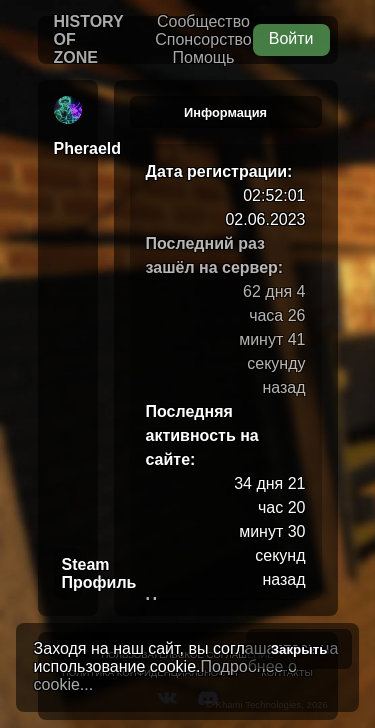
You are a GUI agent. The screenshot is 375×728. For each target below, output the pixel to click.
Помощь (204, 57)
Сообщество (203, 21)
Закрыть (299, 649)
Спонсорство (203, 39)
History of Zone (89, 39)
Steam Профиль (72, 573)
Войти (291, 38)
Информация (225, 112)
